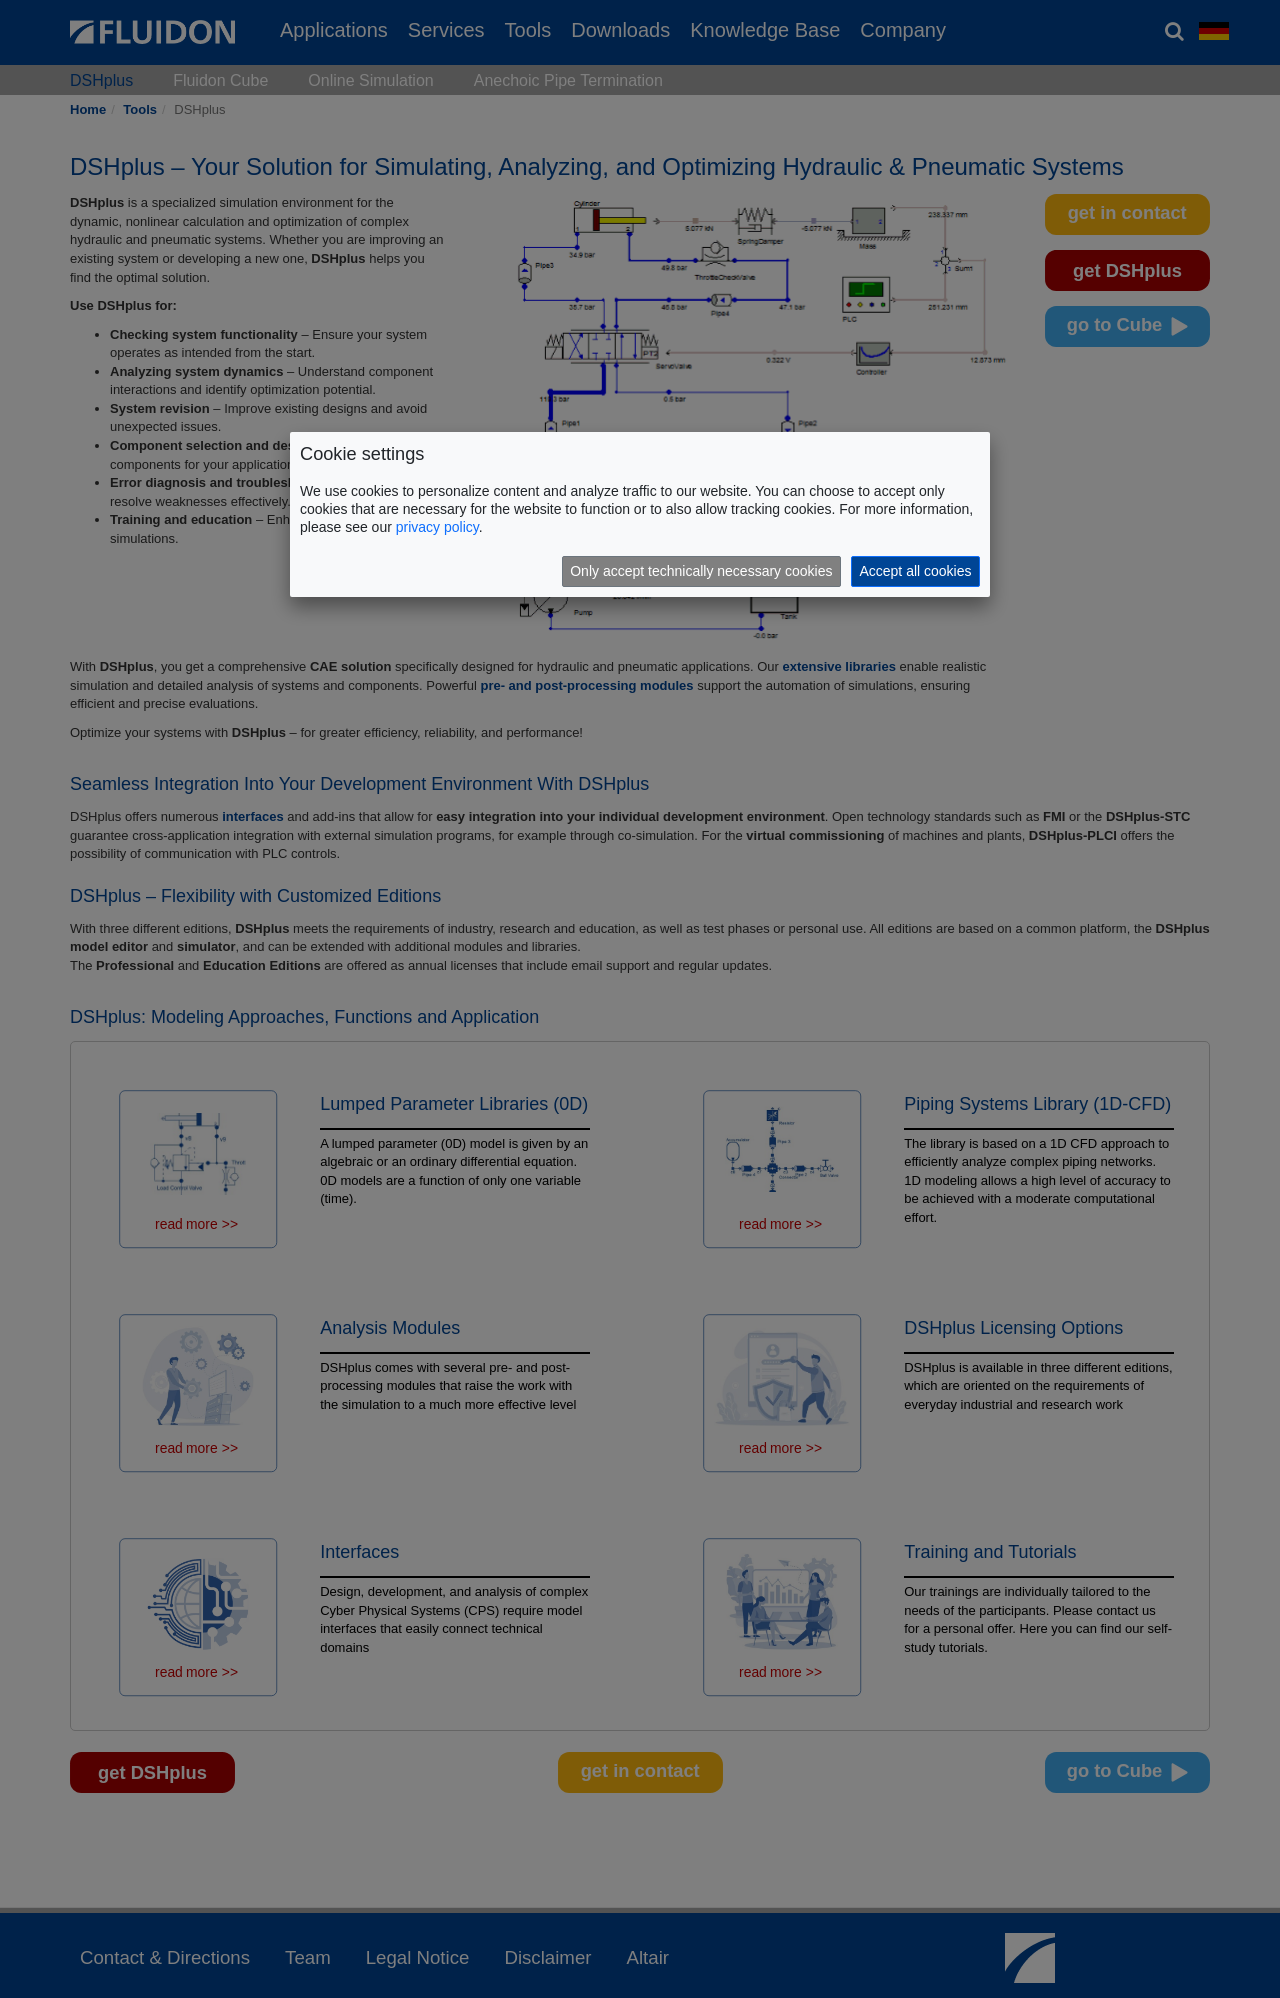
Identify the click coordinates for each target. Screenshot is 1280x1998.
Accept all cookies (915, 571)
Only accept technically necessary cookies (701, 571)
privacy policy (437, 527)
